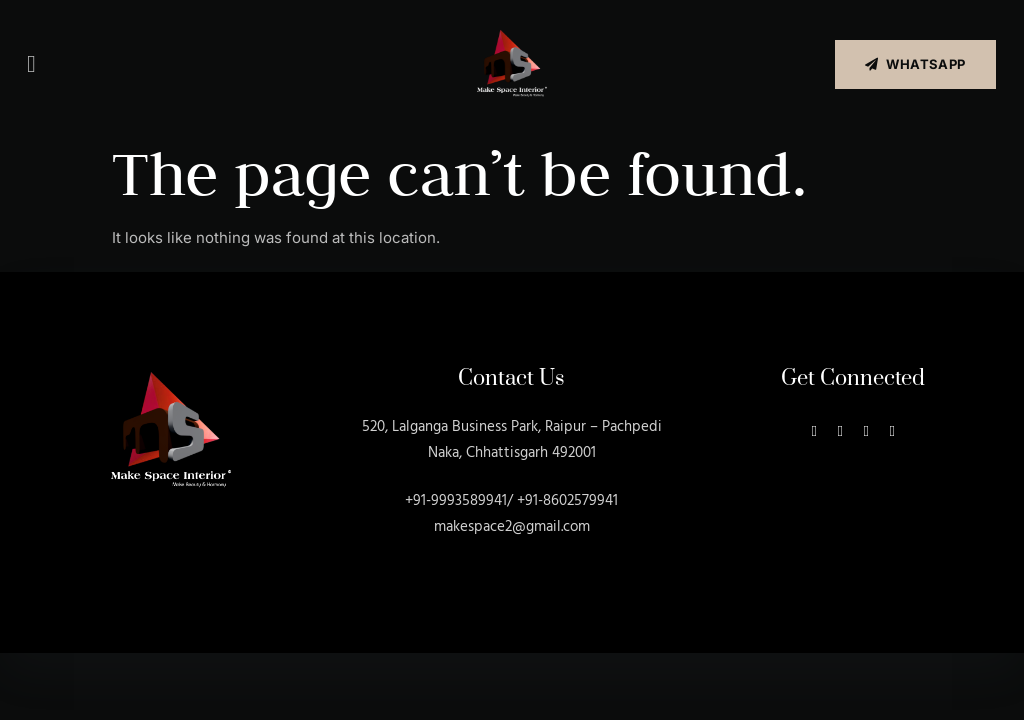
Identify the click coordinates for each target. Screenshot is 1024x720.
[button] (31, 64)
